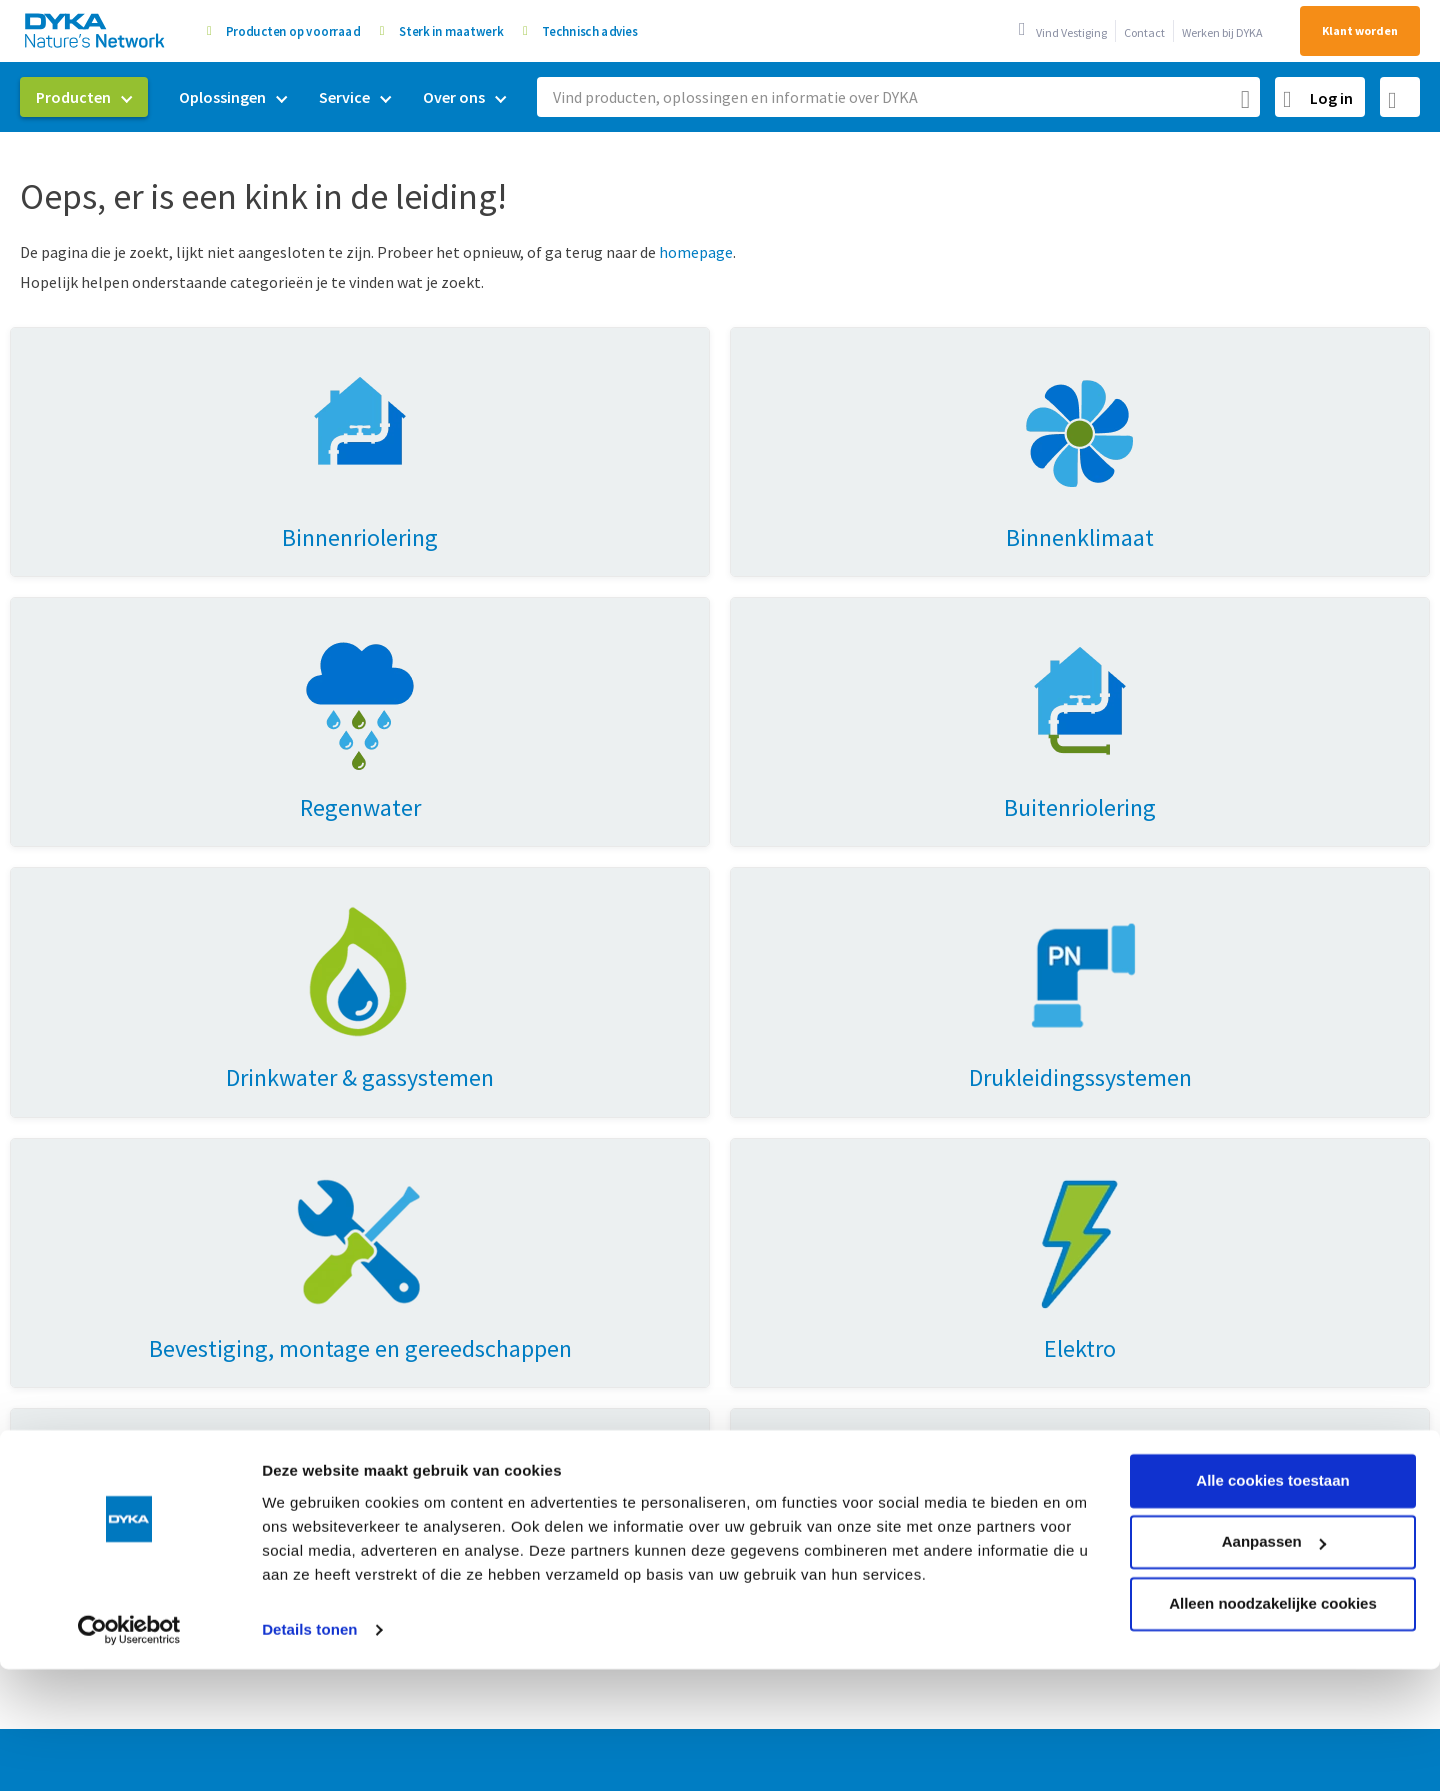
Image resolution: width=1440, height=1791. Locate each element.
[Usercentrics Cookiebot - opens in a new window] (129, 1513)
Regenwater (414, 1169)
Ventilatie (406, 1136)
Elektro (51, 1267)
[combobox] (898, 97)
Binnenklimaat (76, 1202)
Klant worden (1360, 30)
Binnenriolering (79, 1136)
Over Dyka (764, 1095)
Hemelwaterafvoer (90, 1234)
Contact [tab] (1108, 1095)
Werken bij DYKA (1222, 32)
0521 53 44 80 (1217, 1279)
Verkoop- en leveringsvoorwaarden (721, 1681)
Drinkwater (410, 1267)
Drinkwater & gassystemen (117, 1169)
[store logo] (96, 30)
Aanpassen (1274, 1424)
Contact (1144, 32)
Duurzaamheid (769, 1136)
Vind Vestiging (1071, 32)
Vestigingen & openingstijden (821, 1267)
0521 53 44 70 (1257, 1246)
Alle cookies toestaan (1272, 1363)
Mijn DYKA (754, 1169)
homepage (696, 252)
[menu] (271, 97)
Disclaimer (1152, 1681)
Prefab (395, 1202)
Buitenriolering (425, 1300)
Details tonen (309, 1512)
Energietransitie (428, 1234)
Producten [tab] (75, 1095)
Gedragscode (1051, 1681)
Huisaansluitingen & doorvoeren (135, 1300)
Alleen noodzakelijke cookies (1273, 1486)
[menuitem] (84, 97)
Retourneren (764, 1234)
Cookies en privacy (923, 1681)
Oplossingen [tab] (428, 1095)
